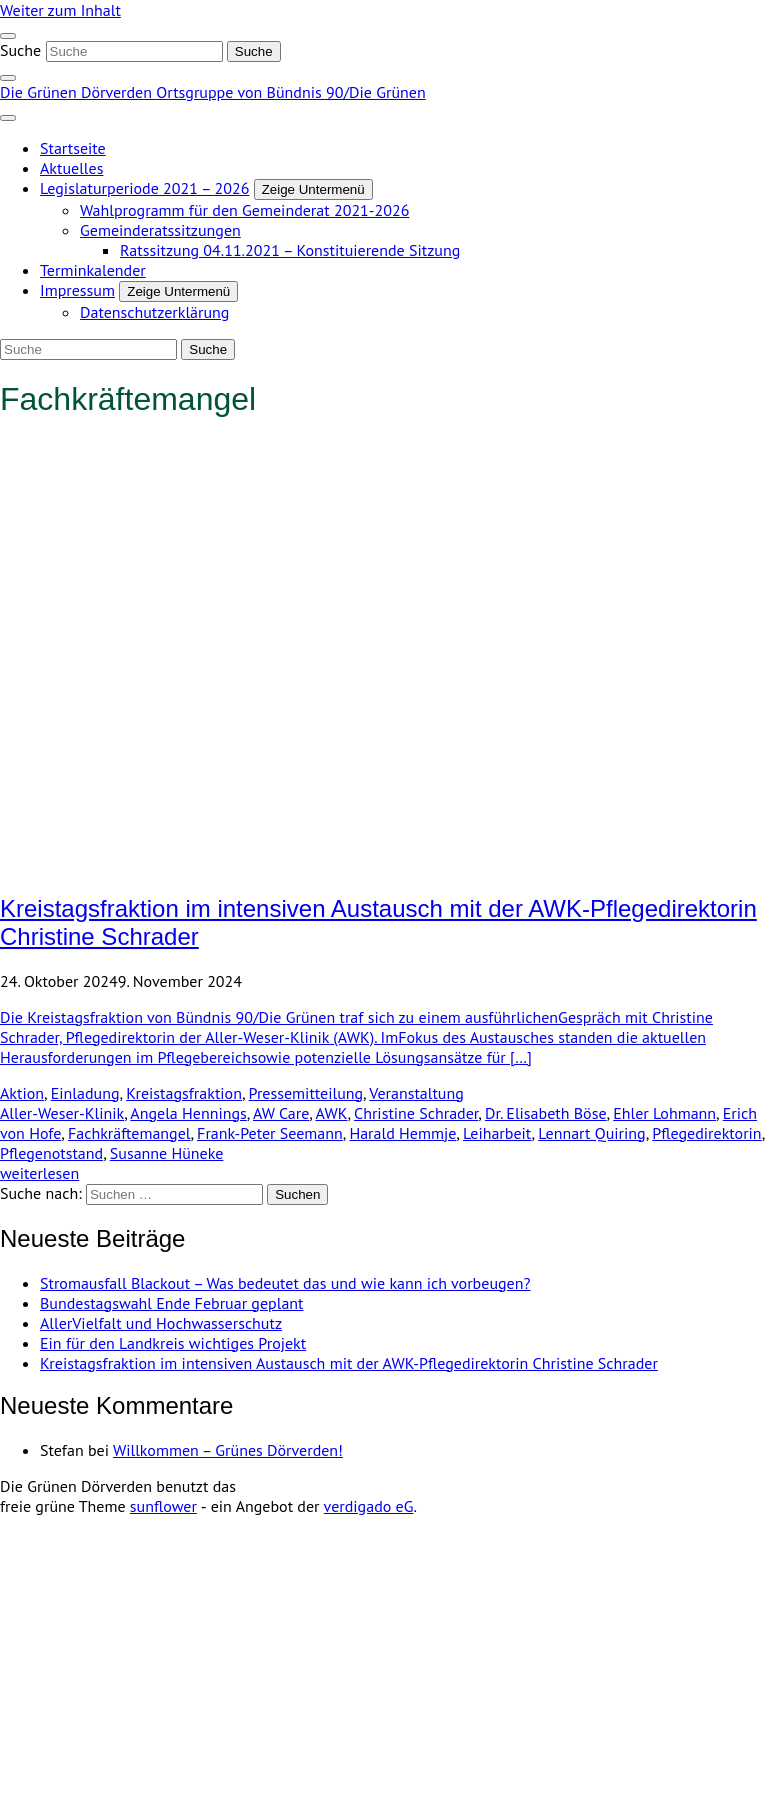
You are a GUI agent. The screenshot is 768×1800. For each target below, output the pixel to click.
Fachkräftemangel (129, 1133)
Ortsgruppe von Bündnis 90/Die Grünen (290, 92)
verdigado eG (369, 1506)
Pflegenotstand (51, 1153)
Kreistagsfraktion (184, 1093)
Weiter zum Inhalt (60, 10)
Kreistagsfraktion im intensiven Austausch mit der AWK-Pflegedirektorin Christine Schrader (349, 1363)
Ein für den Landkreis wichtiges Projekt (173, 1343)
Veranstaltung (416, 1093)
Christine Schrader (416, 1113)
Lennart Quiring (591, 1133)
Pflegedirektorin (706, 1133)
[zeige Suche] (8, 78)
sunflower (163, 1506)
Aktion (22, 1093)
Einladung (85, 1093)
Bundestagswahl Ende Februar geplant (172, 1303)
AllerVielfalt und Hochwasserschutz (161, 1323)
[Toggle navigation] (8, 36)
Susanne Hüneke (167, 1153)
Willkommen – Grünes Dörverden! (228, 1450)
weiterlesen (39, 1173)
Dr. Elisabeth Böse (546, 1113)
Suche (20, 50)
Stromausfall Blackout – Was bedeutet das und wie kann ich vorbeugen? (285, 1283)
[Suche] (134, 51)
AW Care (281, 1113)
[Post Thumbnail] (384, 865)
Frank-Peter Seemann (270, 1133)
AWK (331, 1113)
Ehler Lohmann (664, 1113)
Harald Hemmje (402, 1133)
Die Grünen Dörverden (78, 92)
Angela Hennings (188, 1113)
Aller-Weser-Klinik (62, 1113)
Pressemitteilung (306, 1093)
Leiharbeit (497, 1133)
